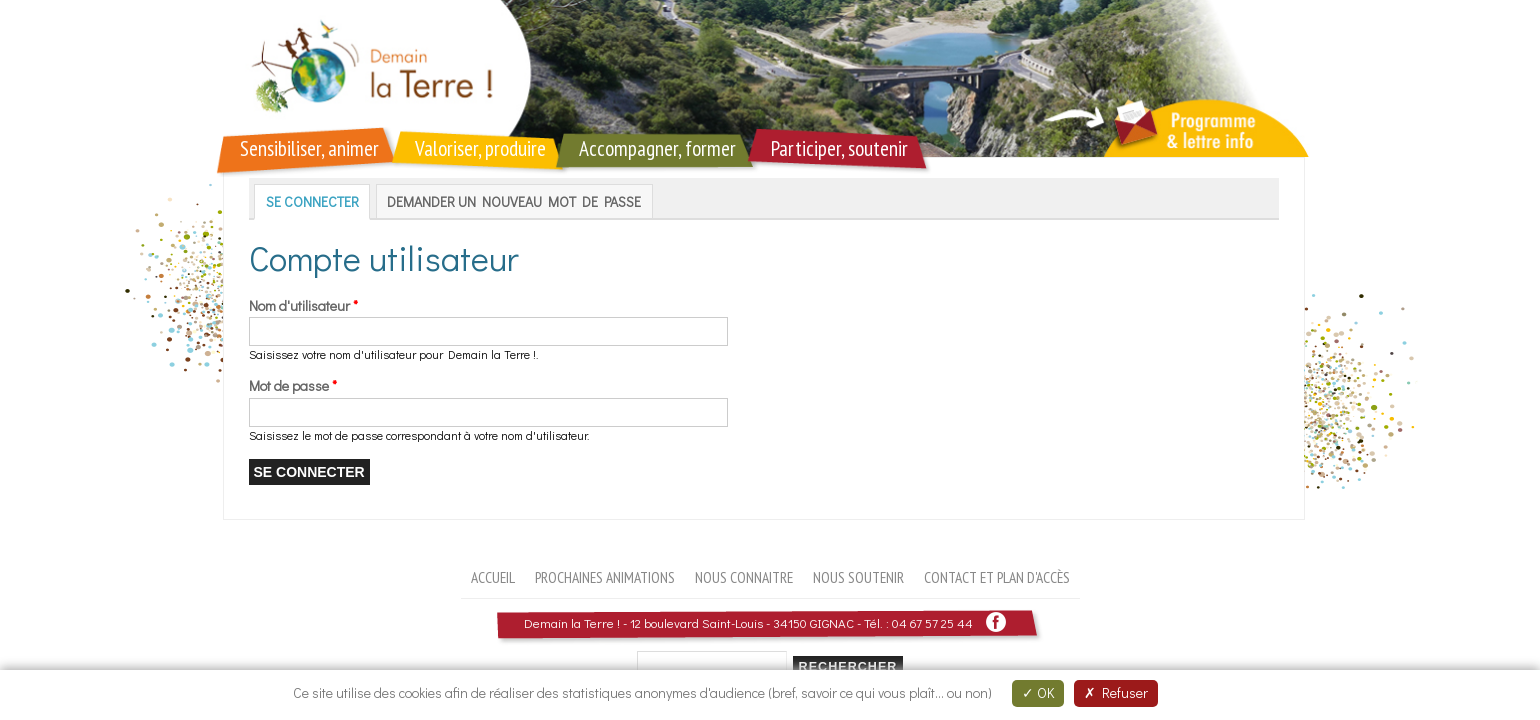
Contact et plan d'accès (997, 577)
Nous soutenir (858, 577)
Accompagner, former (657, 148)
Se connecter (318, 201)
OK (1038, 692)
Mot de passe (293, 385)
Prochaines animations (605, 577)
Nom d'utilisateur (303, 305)
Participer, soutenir (839, 148)
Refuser (1116, 692)
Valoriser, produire (480, 148)
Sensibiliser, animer (309, 148)
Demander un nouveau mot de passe (514, 201)
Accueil (493, 577)
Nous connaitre (744, 577)
